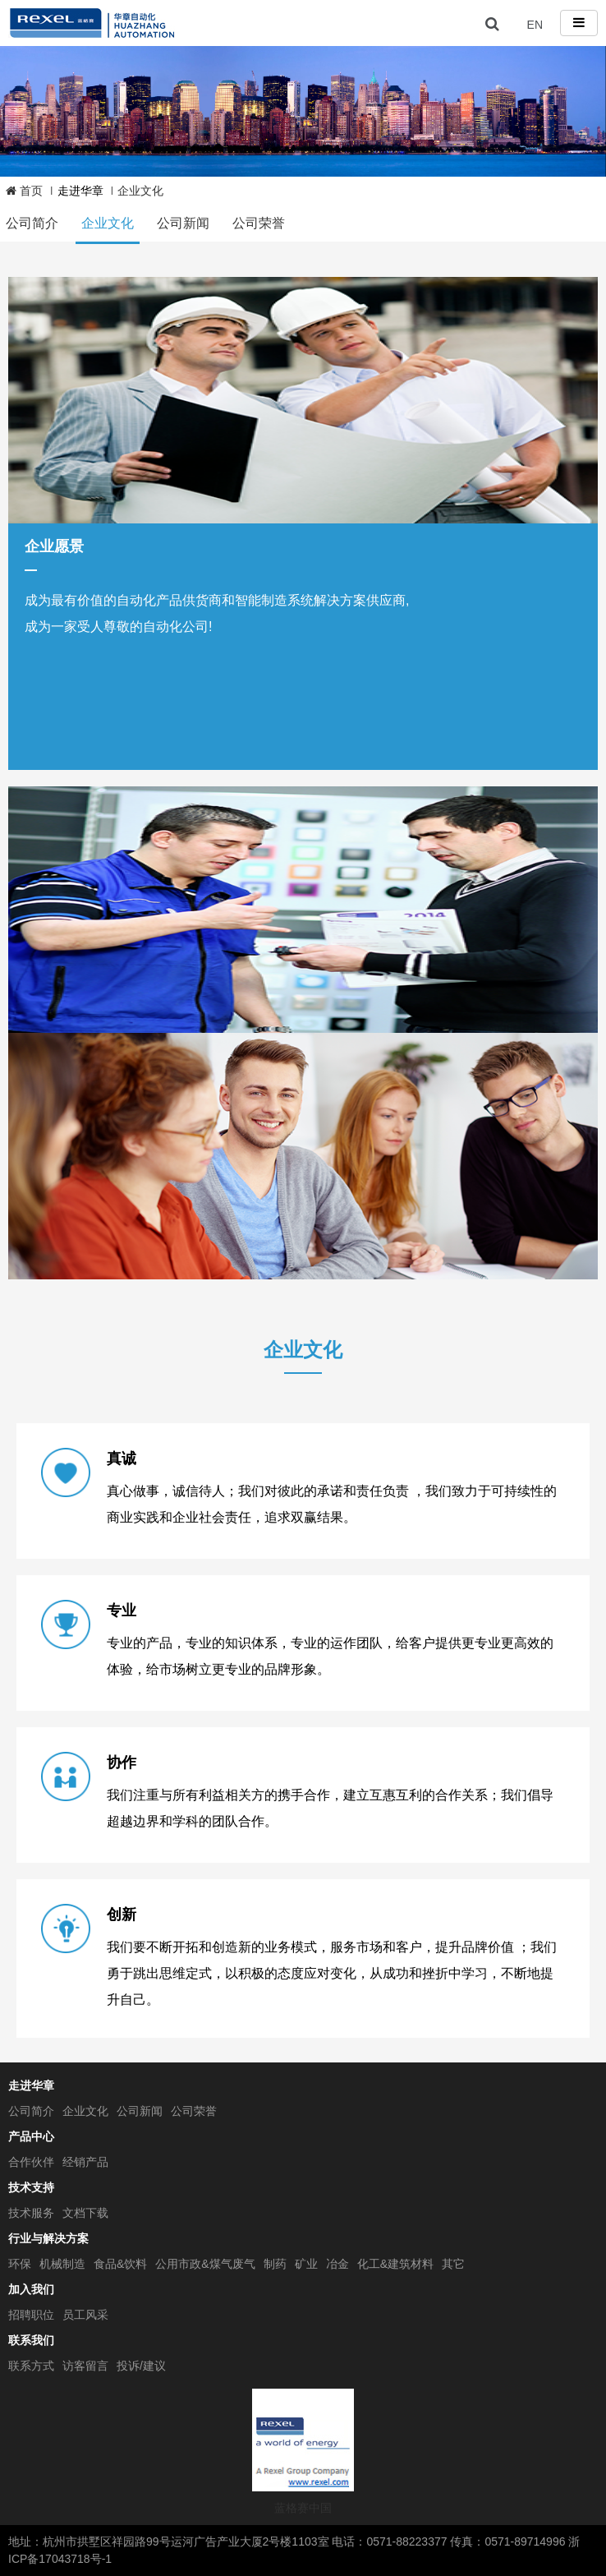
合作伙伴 (31, 2161)
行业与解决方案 (48, 2238)
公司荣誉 (258, 223)
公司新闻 (183, 223)
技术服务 (31, 2212)
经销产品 (85, 2161)
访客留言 (85, 2365)
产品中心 (31, 2136)
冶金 (337, 2263)
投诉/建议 (141, 2365)
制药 (275, 2263)
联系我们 (31, 2340)
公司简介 (32, 223)
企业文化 (107, 223)
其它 (453, 2263)
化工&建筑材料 (395, 2263)
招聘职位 (31, 2314)
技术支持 (31, 2187)
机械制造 (62, 2263)
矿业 (306, 2263)
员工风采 (85, 2314)
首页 (24, 190)
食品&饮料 (120, 2263)
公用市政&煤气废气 (205, 2263)
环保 (19, 2263)
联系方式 (31, 2365)
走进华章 (31, 2085)
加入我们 (31, 2289)
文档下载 (85, 2212)
